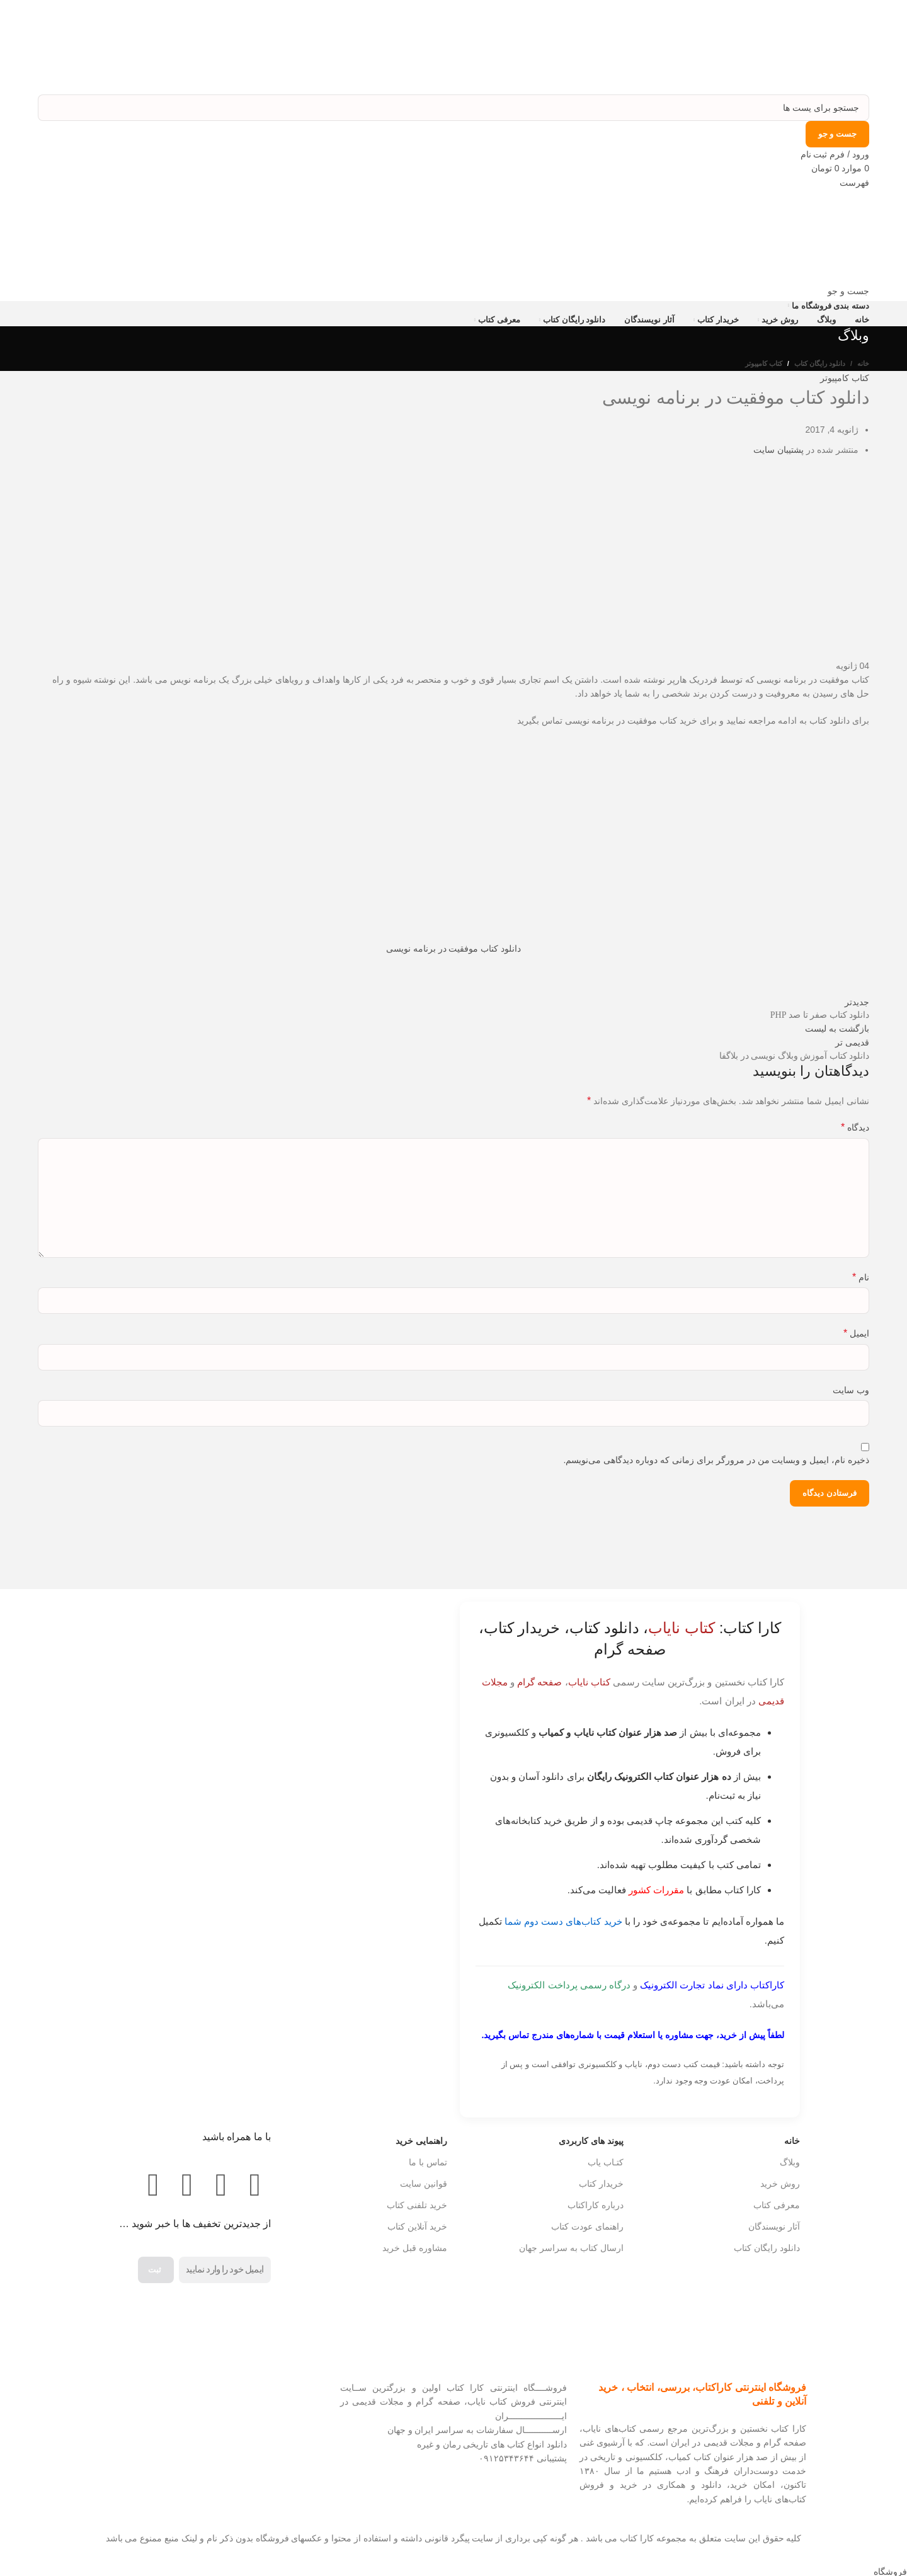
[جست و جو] (453, 107)
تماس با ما (428, 2162)
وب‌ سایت (851, 1390)
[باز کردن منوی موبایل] (854, 183)
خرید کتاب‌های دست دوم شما (563, 1921)
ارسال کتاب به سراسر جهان (571, 2248)
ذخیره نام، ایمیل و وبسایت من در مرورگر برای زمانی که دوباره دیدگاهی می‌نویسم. (716, 1460)
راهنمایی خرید (421, 2141)
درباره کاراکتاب (596, 2205)
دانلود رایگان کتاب (819, 363)
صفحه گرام (539, 1682)
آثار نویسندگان (774, 2226)
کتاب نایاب (589, 1682)
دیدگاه (855, 1127)
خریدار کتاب (601, 2184)
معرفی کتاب (776, 2205)
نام (860, 1277)
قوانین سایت (423, 2184)
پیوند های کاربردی (591, 2141)
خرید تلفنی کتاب (417, 2205)
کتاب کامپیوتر (763, 363)
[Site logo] (830, 47)
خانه (863, 363)
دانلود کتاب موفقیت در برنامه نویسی (453, 948)
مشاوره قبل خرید (414, 2248)
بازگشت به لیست (837, 1028)
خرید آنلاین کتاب (417, 2226)
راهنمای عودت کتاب (587, 2226)
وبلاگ (790, 2162)
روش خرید (780, 2184)
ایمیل (856, 1333)
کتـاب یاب (606, 2162)
